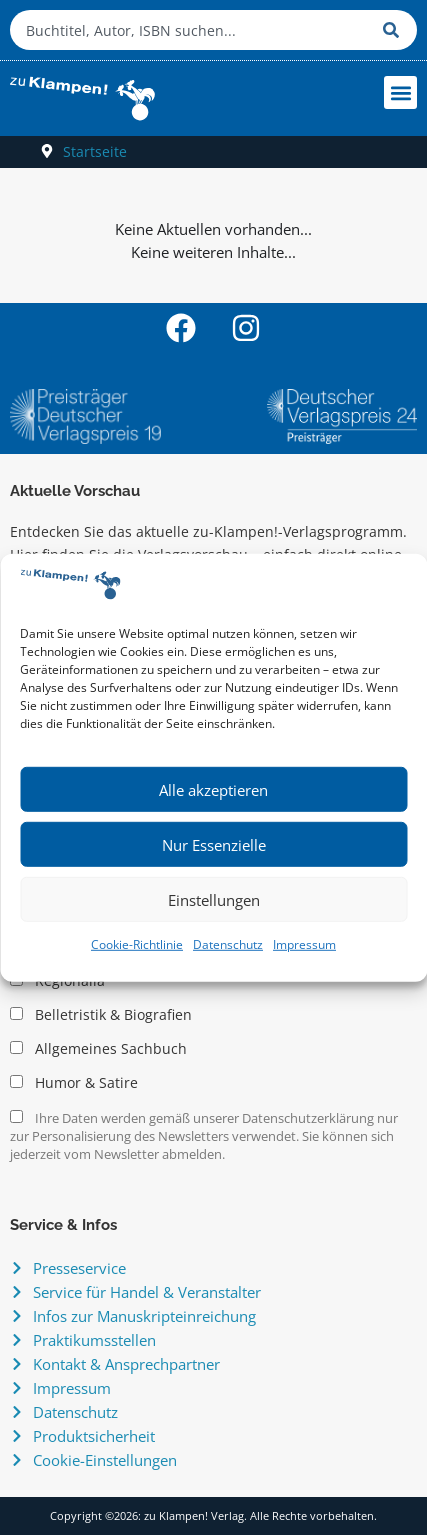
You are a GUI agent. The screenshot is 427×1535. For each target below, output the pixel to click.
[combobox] (191, 30)
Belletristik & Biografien (101, 1015)
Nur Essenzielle (214, 845)
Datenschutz (228, 944)
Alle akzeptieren (213, 790)
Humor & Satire (74, 1083)
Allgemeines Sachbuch (98, 1049)
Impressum (304, 944)
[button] (400, 92)
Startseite (95, 151)
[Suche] (395, 30)
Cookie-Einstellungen (105, 1460)
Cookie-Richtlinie (137, 944)
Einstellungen (214, 900)
